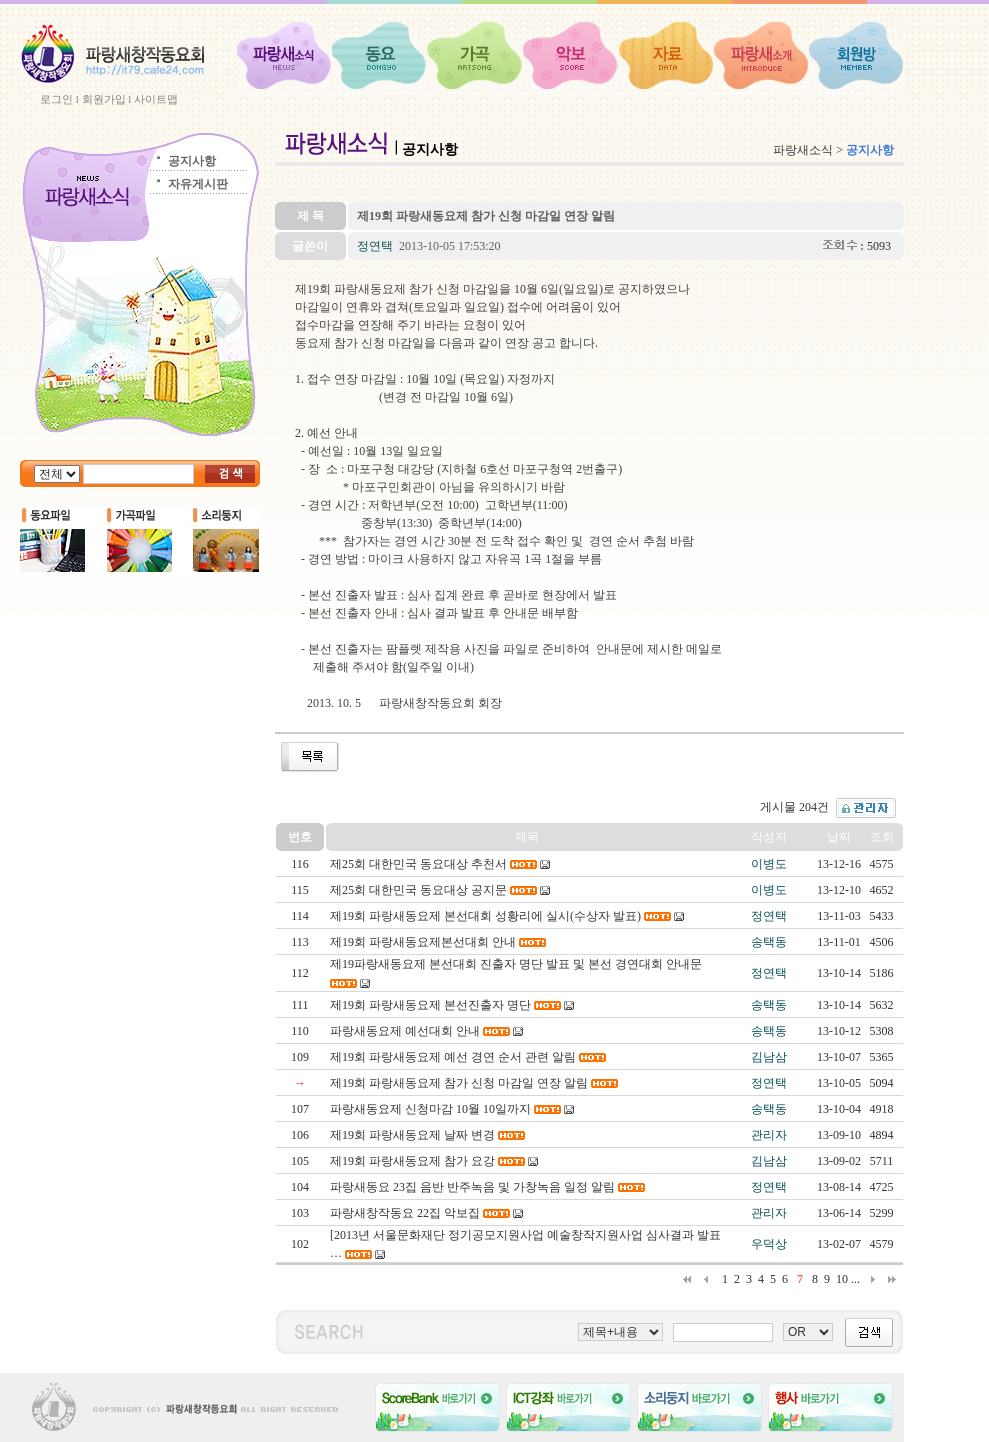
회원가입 (104, 99)
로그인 (56, 99)
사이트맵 (156, 99)
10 (842, 1279)
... (855, 1279)
